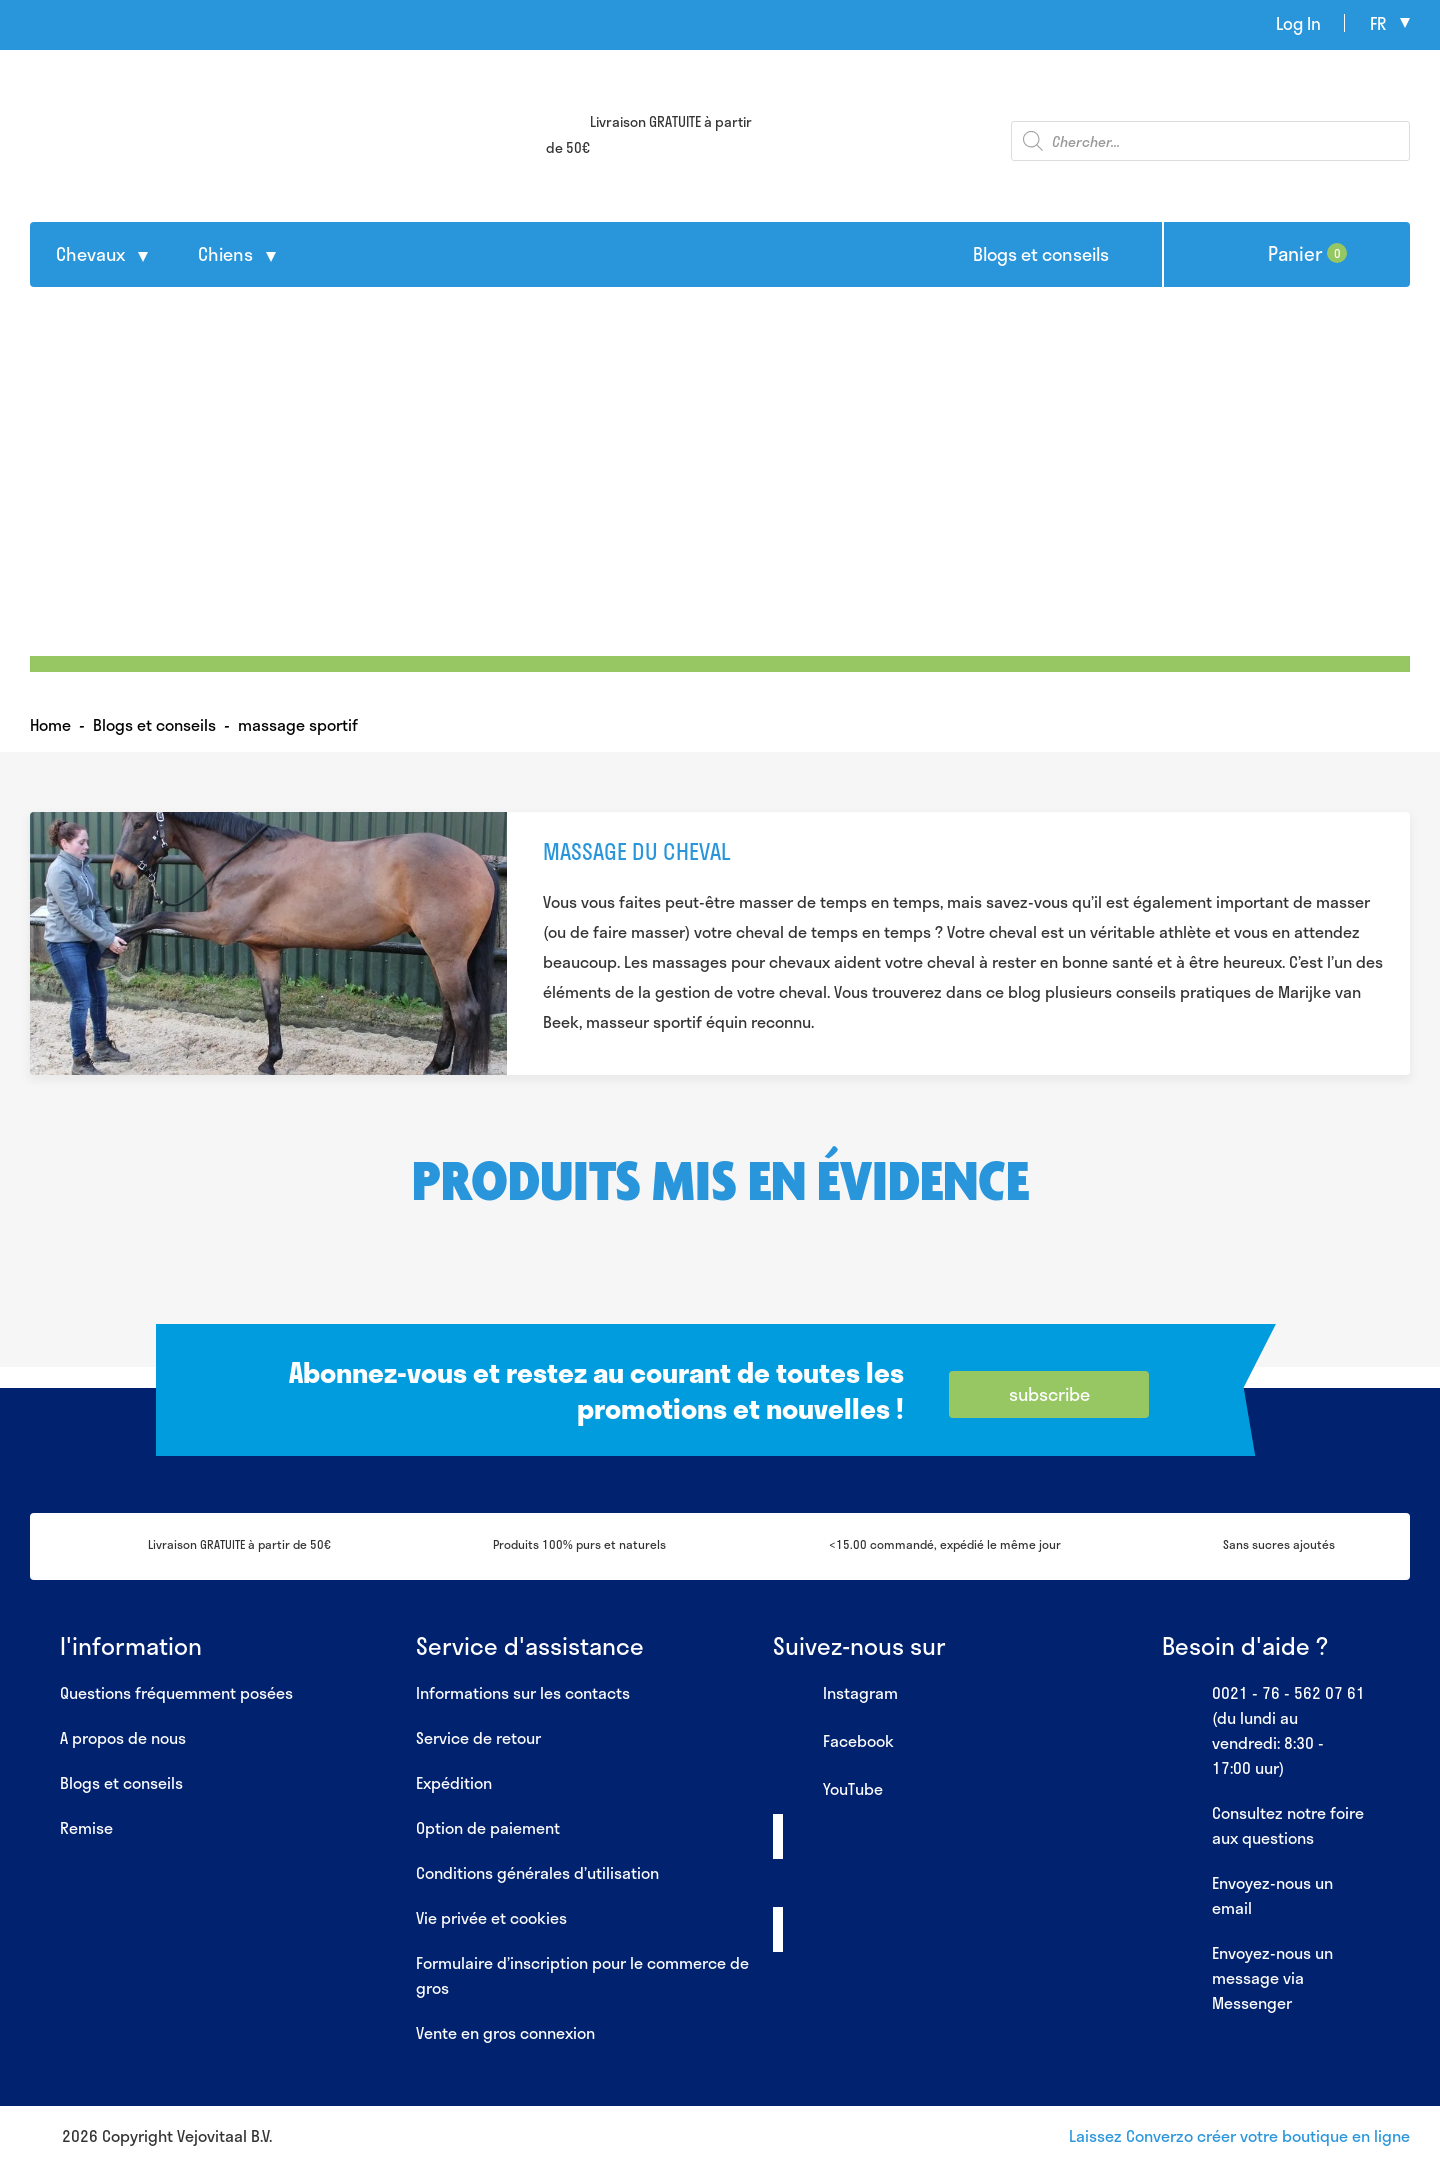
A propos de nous (123, 1737)
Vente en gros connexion (505, 2032)
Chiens (225, 254)
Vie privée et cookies (491, 1917)
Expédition (454, 1782)
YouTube (828, 1790)
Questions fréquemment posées (176, 1692)
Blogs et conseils (1041, 254)
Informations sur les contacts (523, 1692)
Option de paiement (488, 1827)
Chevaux (90, 254)
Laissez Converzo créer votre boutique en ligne (1239, 2135)
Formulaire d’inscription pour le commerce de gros (582, 1975)
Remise (86, 1827)
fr (1378, 23)
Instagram (835, 1694)
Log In (1298, 23)
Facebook (833, 1742)
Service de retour (478, 1737)
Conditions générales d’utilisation (537, 1872)
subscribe (1049, 1394)
